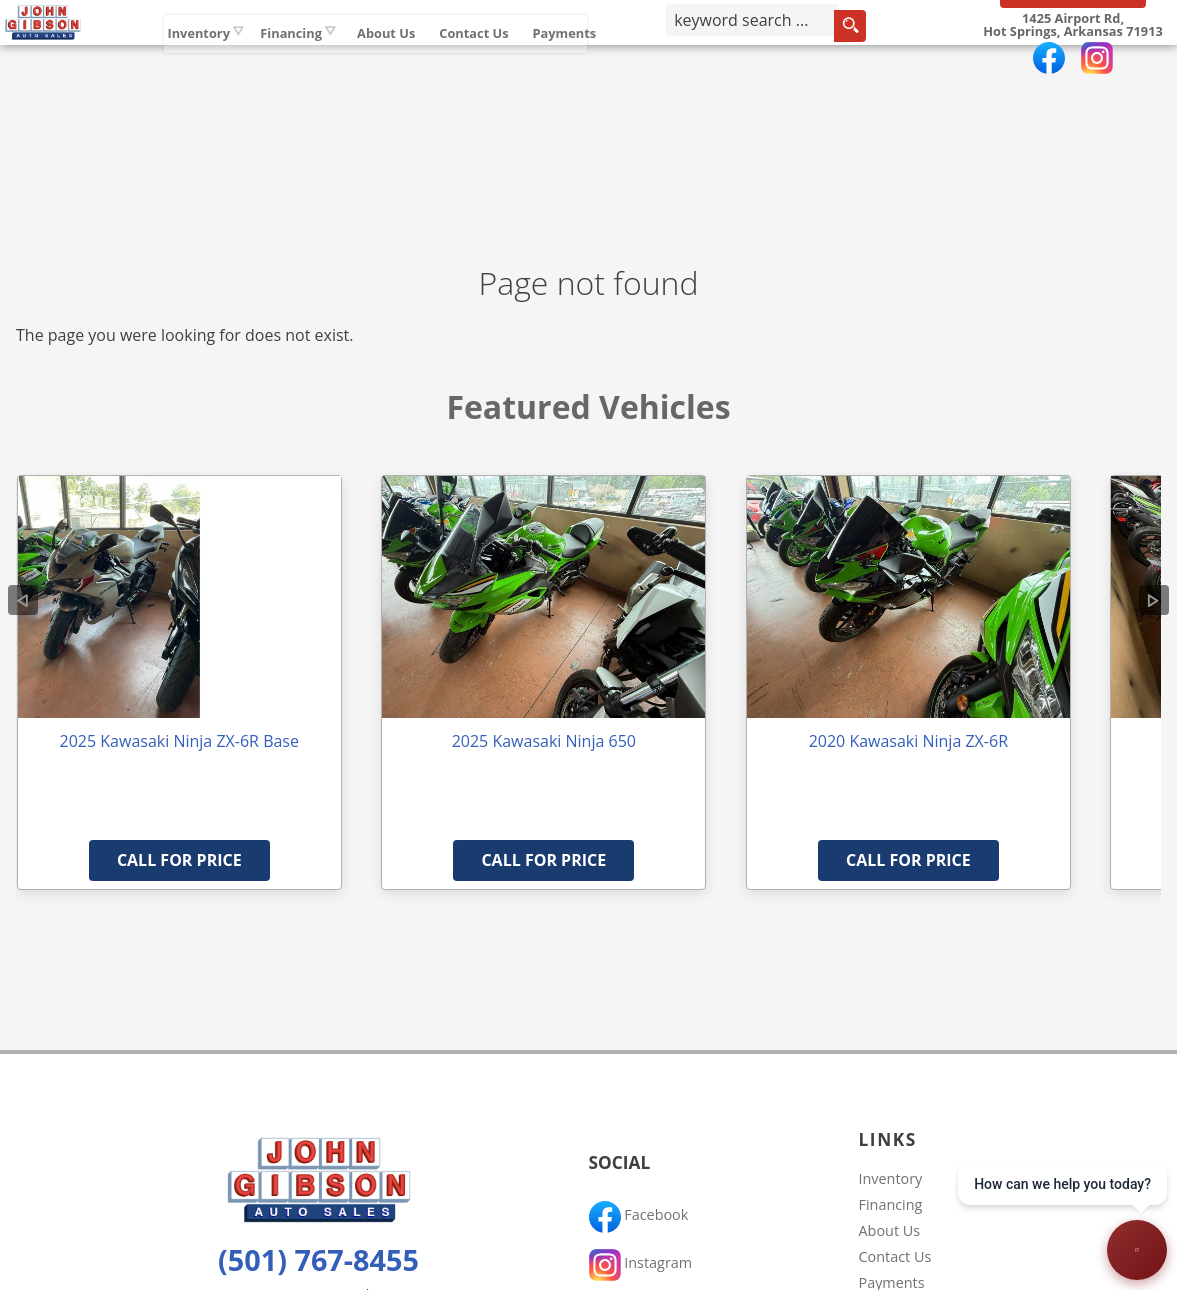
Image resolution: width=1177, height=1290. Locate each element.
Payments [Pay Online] (634, 59)
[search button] (896, 64)
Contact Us (895, 1256)
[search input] (796, 64)
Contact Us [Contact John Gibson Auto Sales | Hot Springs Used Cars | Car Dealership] (543, 59)
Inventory (268, 59)
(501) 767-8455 (318, 1259)
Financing (891, 1204)
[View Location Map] (1072, 63)
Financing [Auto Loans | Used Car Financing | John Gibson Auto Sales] (361, 59)
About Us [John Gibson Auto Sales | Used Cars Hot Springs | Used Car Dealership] (456, 59)
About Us (890, 1230)
